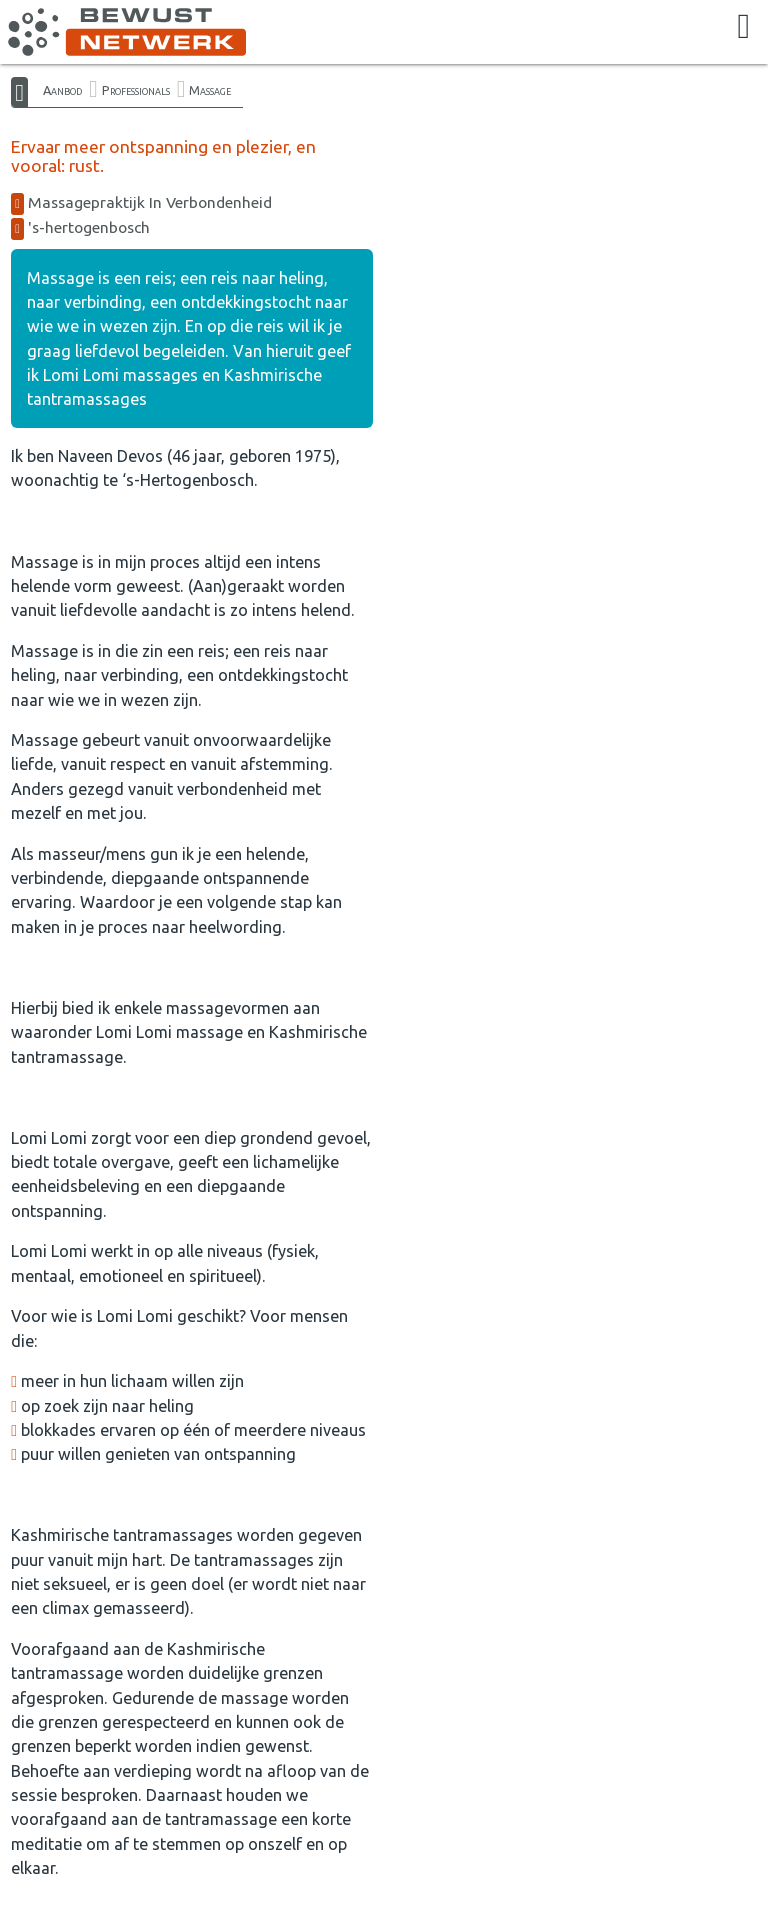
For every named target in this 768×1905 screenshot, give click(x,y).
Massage (210, 90)
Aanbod (62, 90)
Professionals (136, 90)
